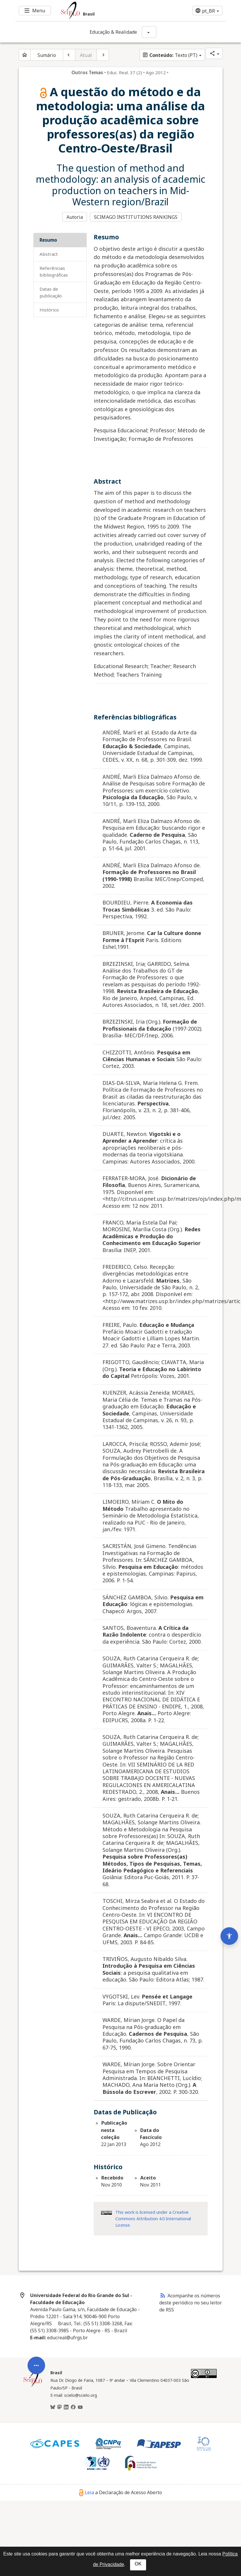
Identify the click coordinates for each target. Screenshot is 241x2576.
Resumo (48, 240)
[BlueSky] (52, 2407)
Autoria (74, 217)
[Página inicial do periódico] (24, 55)
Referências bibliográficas (54, 271)
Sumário (46, 55)
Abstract (49, 255)
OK (138, 2563)
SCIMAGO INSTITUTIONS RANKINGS (135, 217)
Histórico (49, 310)
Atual (86, 55)
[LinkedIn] (66, 2407)
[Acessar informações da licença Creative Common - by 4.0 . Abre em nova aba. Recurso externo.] (106, 2213)
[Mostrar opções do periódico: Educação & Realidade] (149, 32)
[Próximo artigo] (103, 55)
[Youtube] (80, 2407)
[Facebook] (73, 2407)
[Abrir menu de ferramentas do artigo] (36, 2385)
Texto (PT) (170, 55)
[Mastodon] (59, 2407)
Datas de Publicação (51, 292)
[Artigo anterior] (69, 55)
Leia (86, 2492)
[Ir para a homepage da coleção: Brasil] (103, 10)
